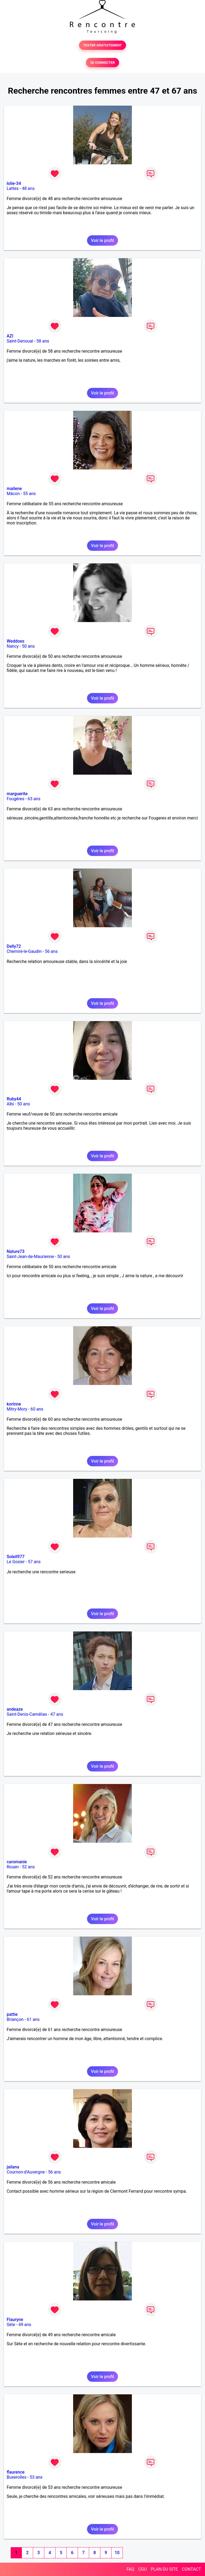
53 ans (36, 2477)
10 (117, 2552)
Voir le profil (102, 240)
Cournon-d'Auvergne (26, 2172)
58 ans (42, 341)
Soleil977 (16, 1556)
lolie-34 (14, 183)
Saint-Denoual (20, 341)
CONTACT (191, 2569)
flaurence (16, 2472)
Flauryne (15, 2319)
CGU (142, 2569)
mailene (14, 488)
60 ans (36, 1409)
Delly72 (14, 946)
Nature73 (15, 1251)
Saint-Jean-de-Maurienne (30, 1256)
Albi (10, 1103)
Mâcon (13, 493)
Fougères (15, 798)
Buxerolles (16, 2477)
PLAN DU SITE (164, 2569)
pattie (12, 2014)
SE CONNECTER (102, 63)
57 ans (34, 1561)
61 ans (33, 2019)
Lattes (13, 188)
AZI (10, 336)
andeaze (15, 1709)
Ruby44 (14, 1098)
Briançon (15, 2019)
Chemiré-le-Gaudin (24, 951)
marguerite (17, 793)
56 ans (51, 951)
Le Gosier (16, 1561)
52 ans (28, 1866)
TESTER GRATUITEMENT (102, 45)
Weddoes (15, 641)
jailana (13, 2166)
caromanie (17, 1861)
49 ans (24, 2324)
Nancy (13, 646)
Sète (11, 2324)
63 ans (33, 798)
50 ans (28, 646)
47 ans (56, 1714)
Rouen (13, 1866)
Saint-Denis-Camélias (27, 1714)
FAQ (130, 2569)
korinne (14, 1404)
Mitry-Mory (17, 1409)
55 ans (29, 493)
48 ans (28, 188)
